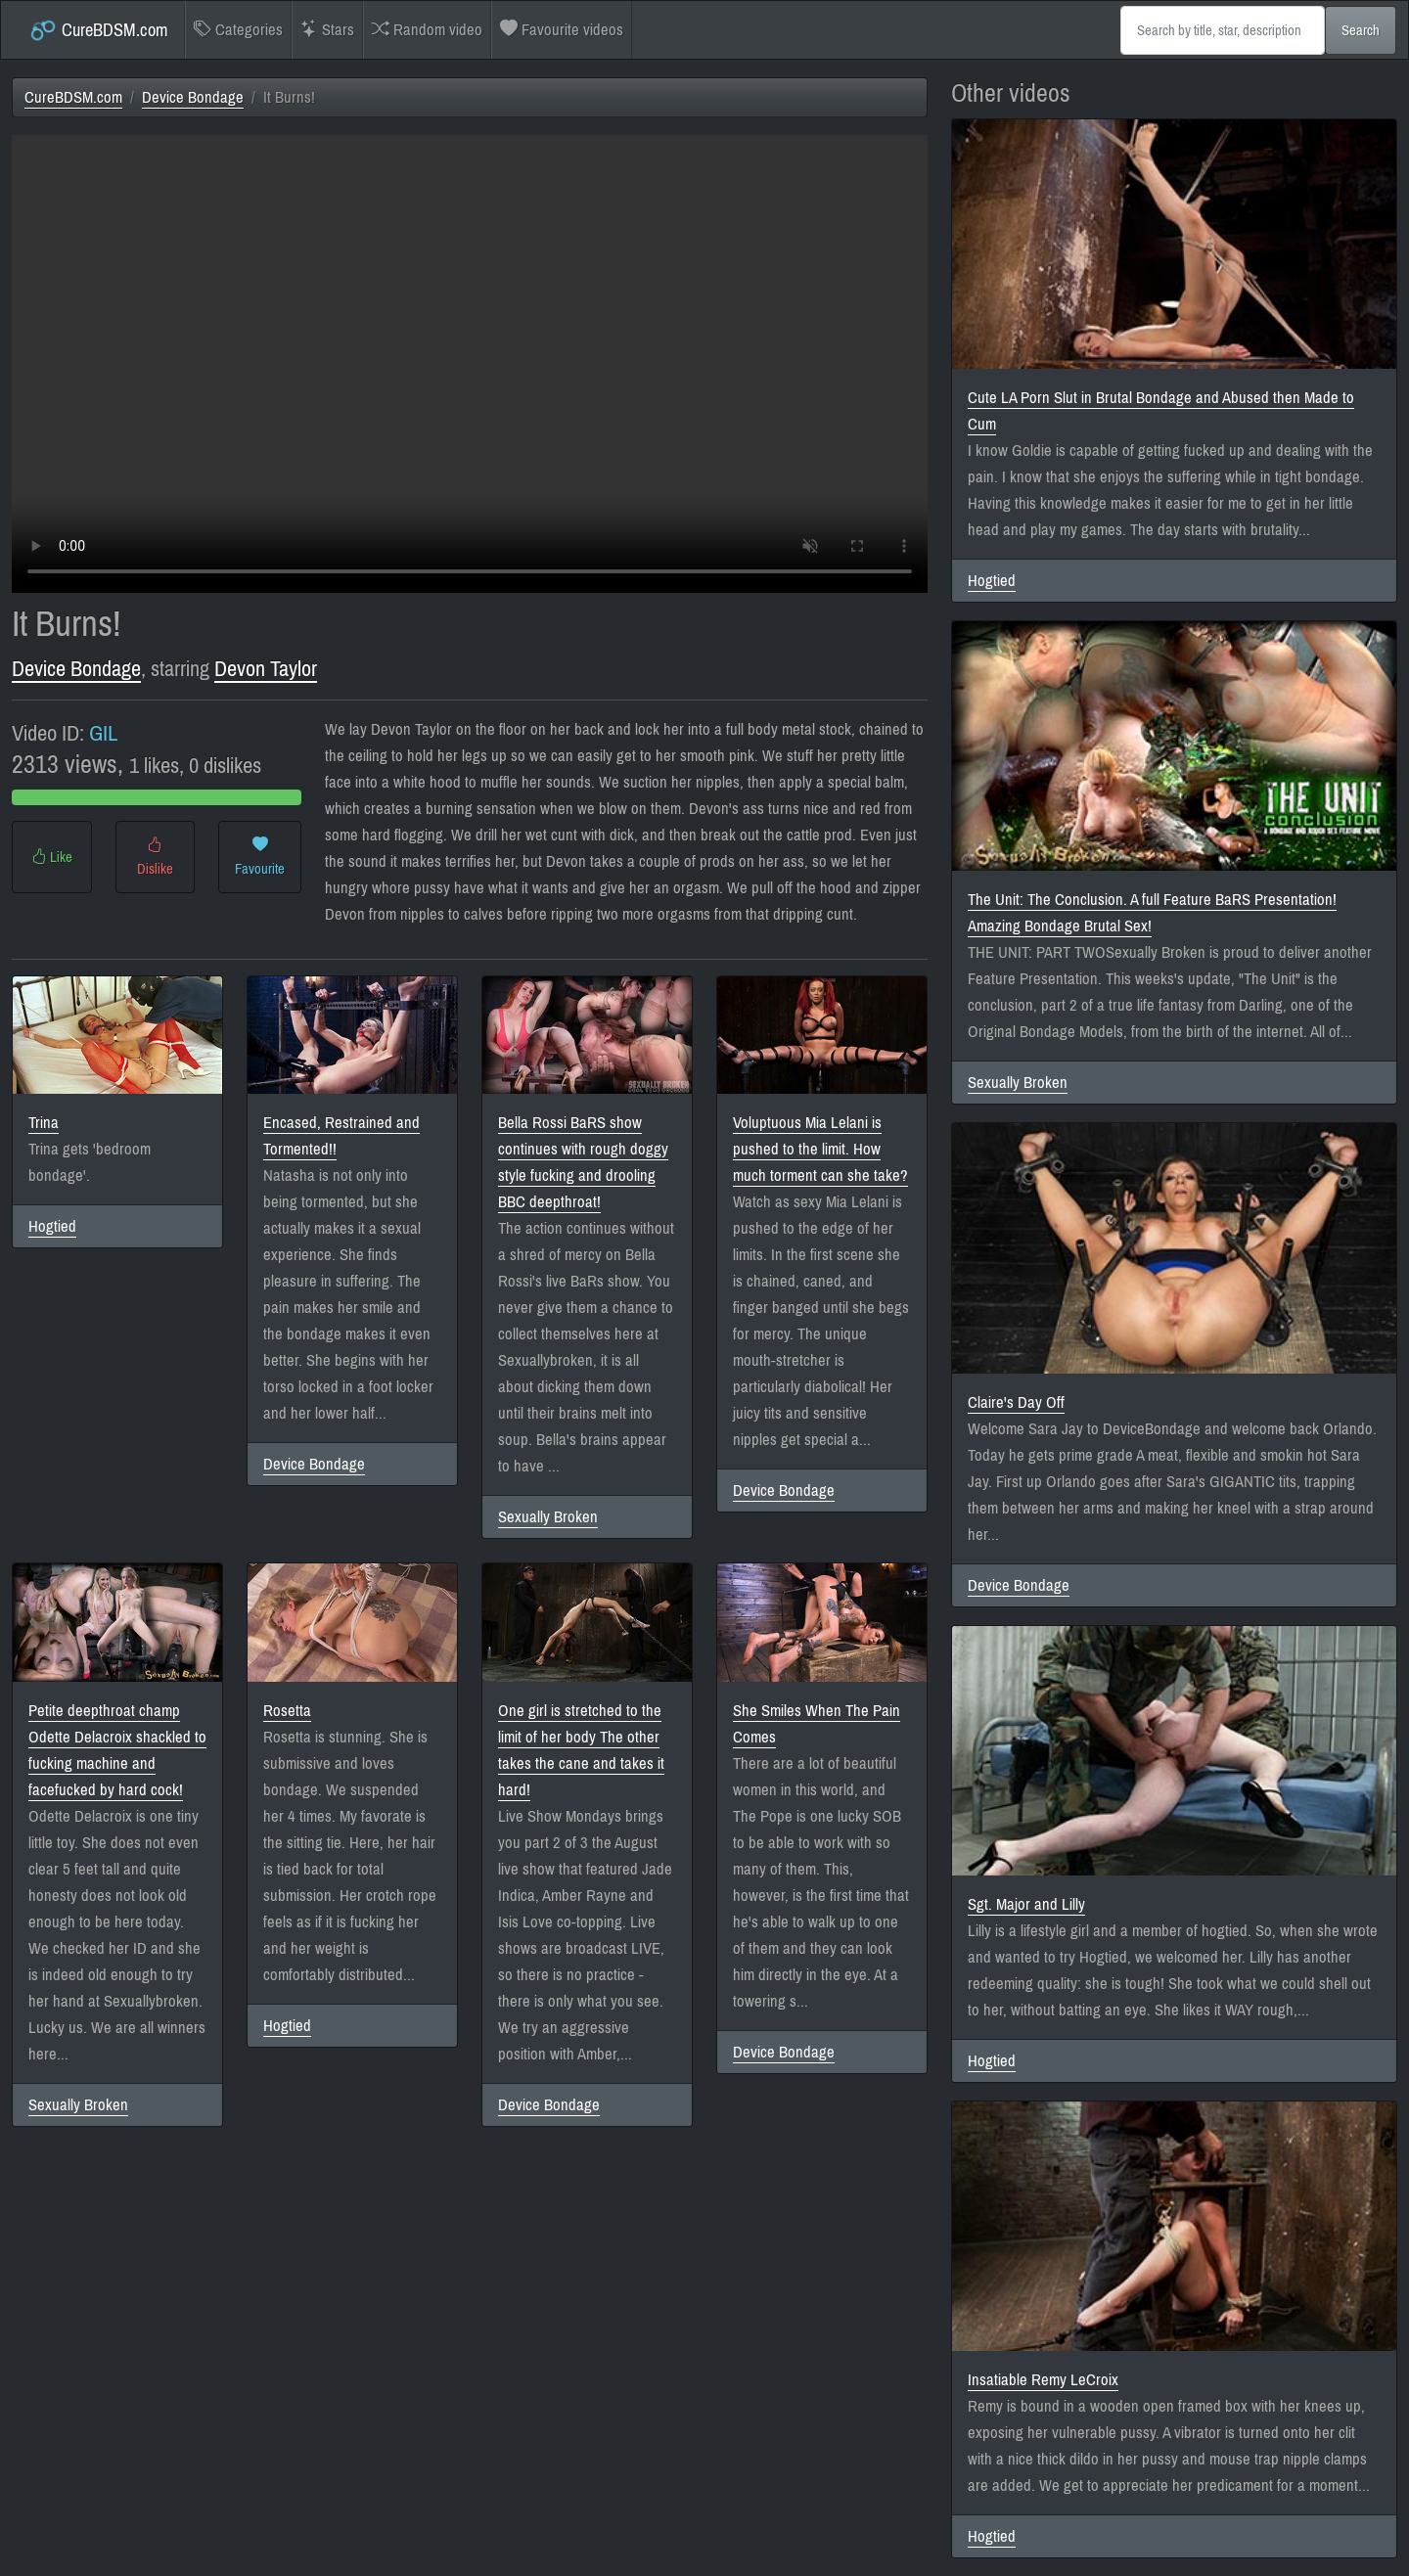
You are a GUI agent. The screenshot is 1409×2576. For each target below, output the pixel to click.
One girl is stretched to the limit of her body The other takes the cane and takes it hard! (581, 1750)
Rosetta (287, 1710)
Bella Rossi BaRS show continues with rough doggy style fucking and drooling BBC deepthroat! (583, 1162)
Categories (238, 30)
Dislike (155, 857)
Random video (427, 30)
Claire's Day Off (1016, 1402)
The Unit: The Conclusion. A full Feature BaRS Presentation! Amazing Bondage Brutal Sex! (1152, 912)
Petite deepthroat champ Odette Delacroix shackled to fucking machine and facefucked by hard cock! (117, 1750)
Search (1360, 30)
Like (51, 857)
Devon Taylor (265, 669)
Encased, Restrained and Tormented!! (341, 1135)
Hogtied (52, 1226)
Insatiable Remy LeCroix (1043, 2380)
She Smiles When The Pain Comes (816, 1723)
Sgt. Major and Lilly (1026, 1904)
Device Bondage (193, 97)
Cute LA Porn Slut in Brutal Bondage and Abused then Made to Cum (1161, 411)
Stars (327, 30)
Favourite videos (561, 30)
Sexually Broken (548, 1517)
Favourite (260, 857)
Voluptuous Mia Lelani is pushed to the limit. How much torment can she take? (820, 1149)
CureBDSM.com (98, 30)
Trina (43, 1122)
